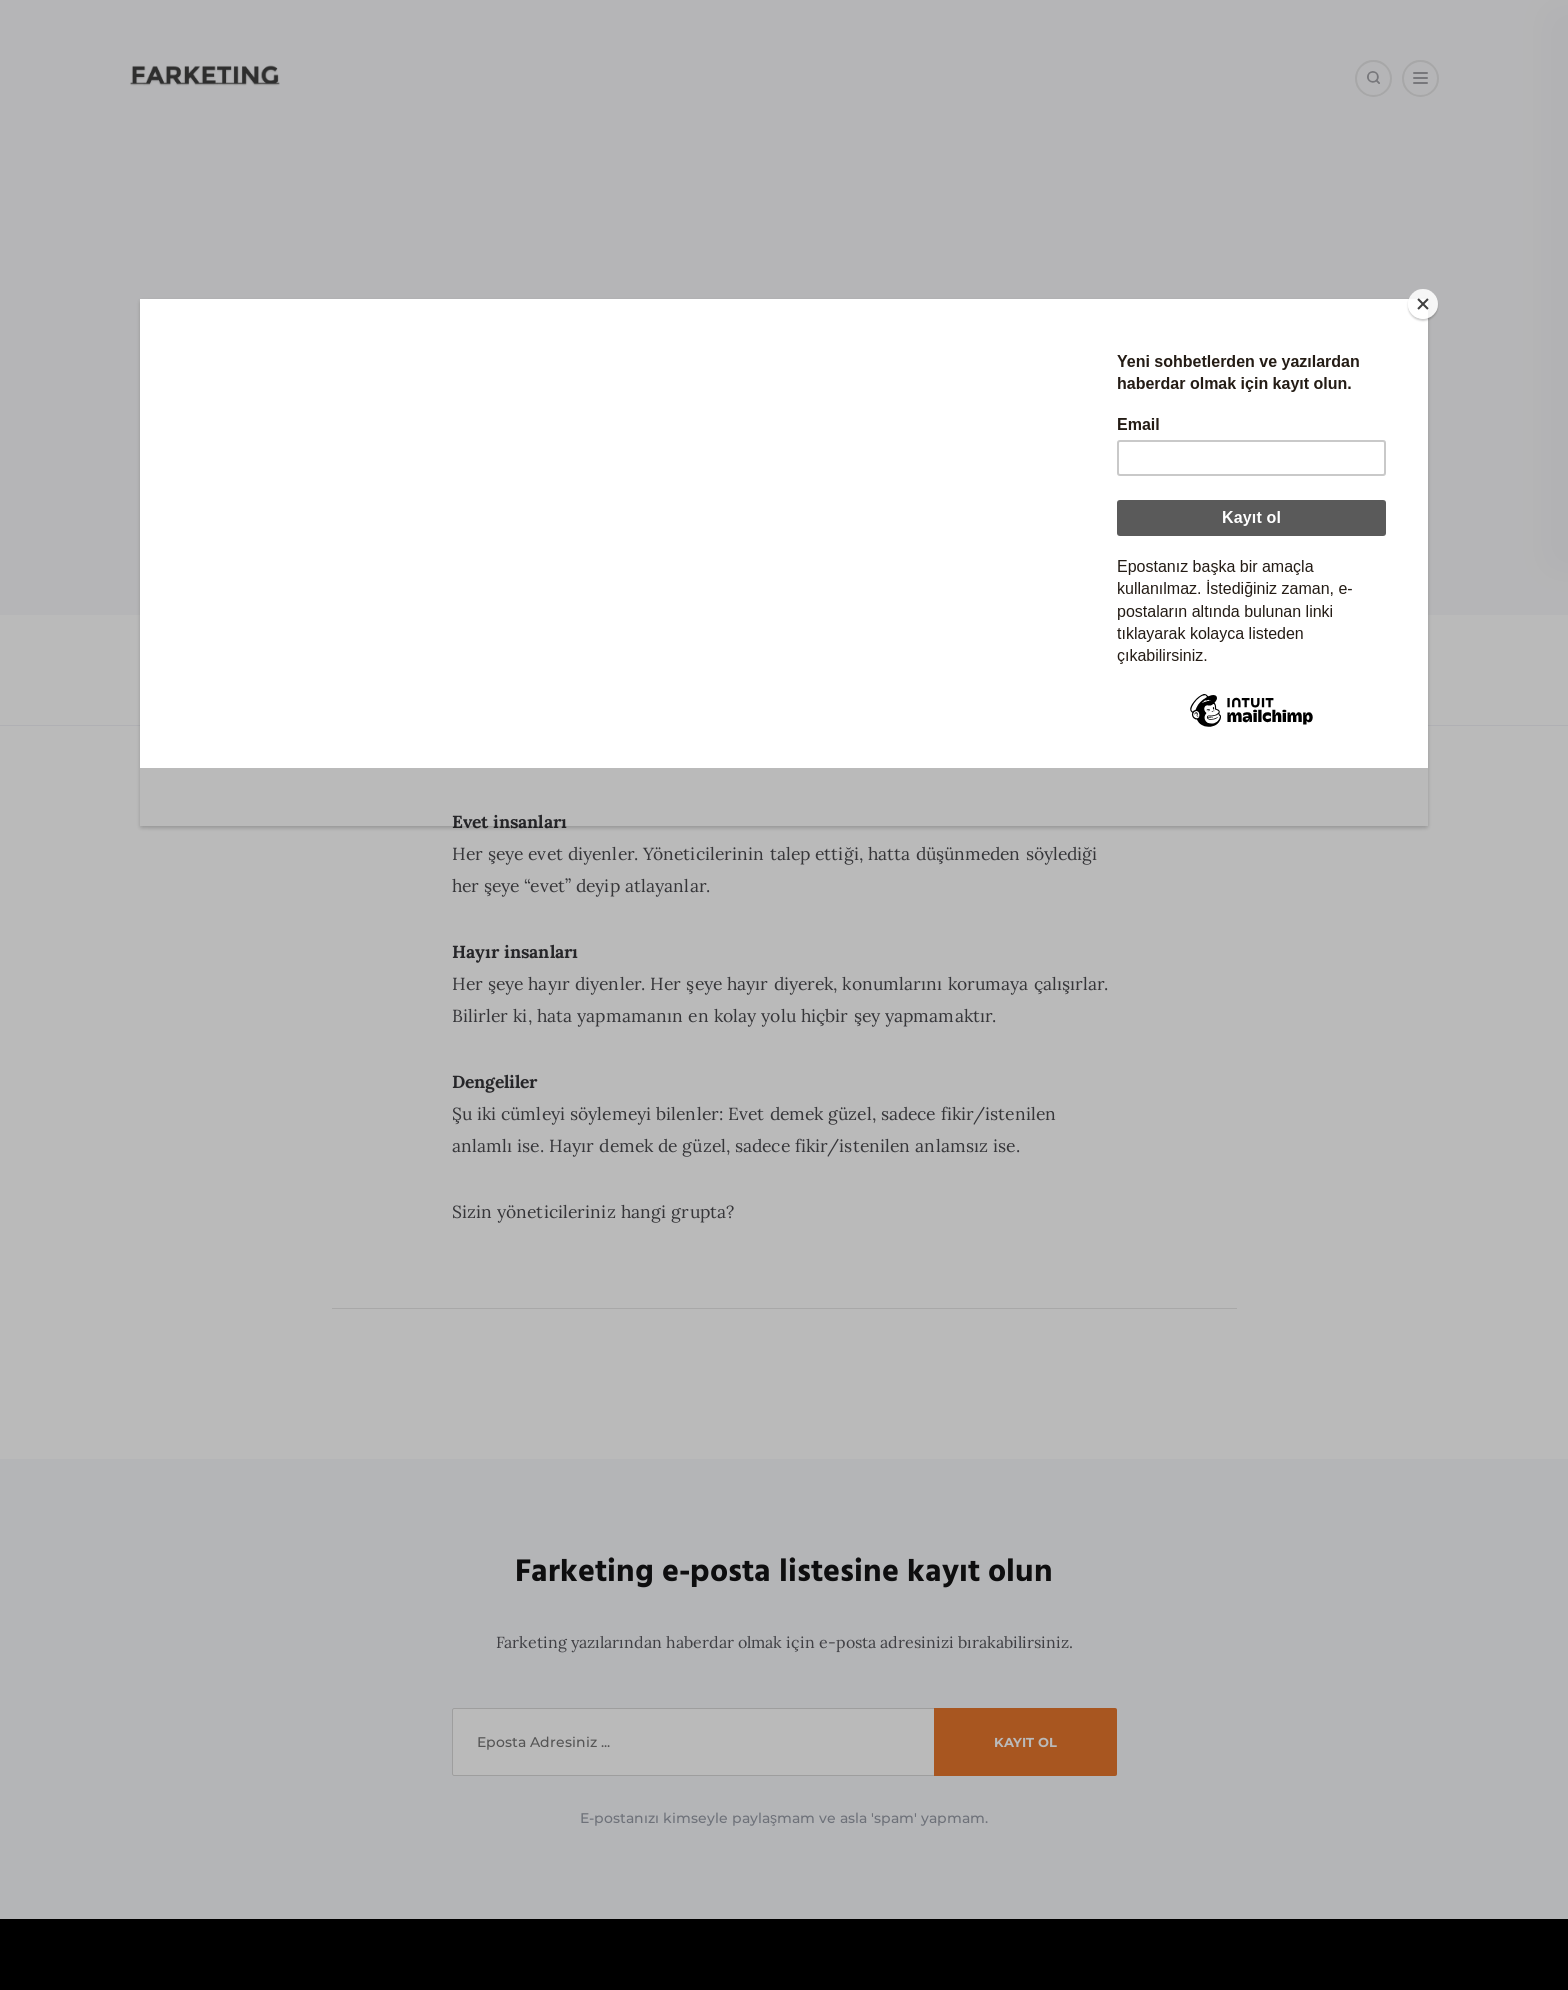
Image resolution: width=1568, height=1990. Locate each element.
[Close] (1081, 304)
